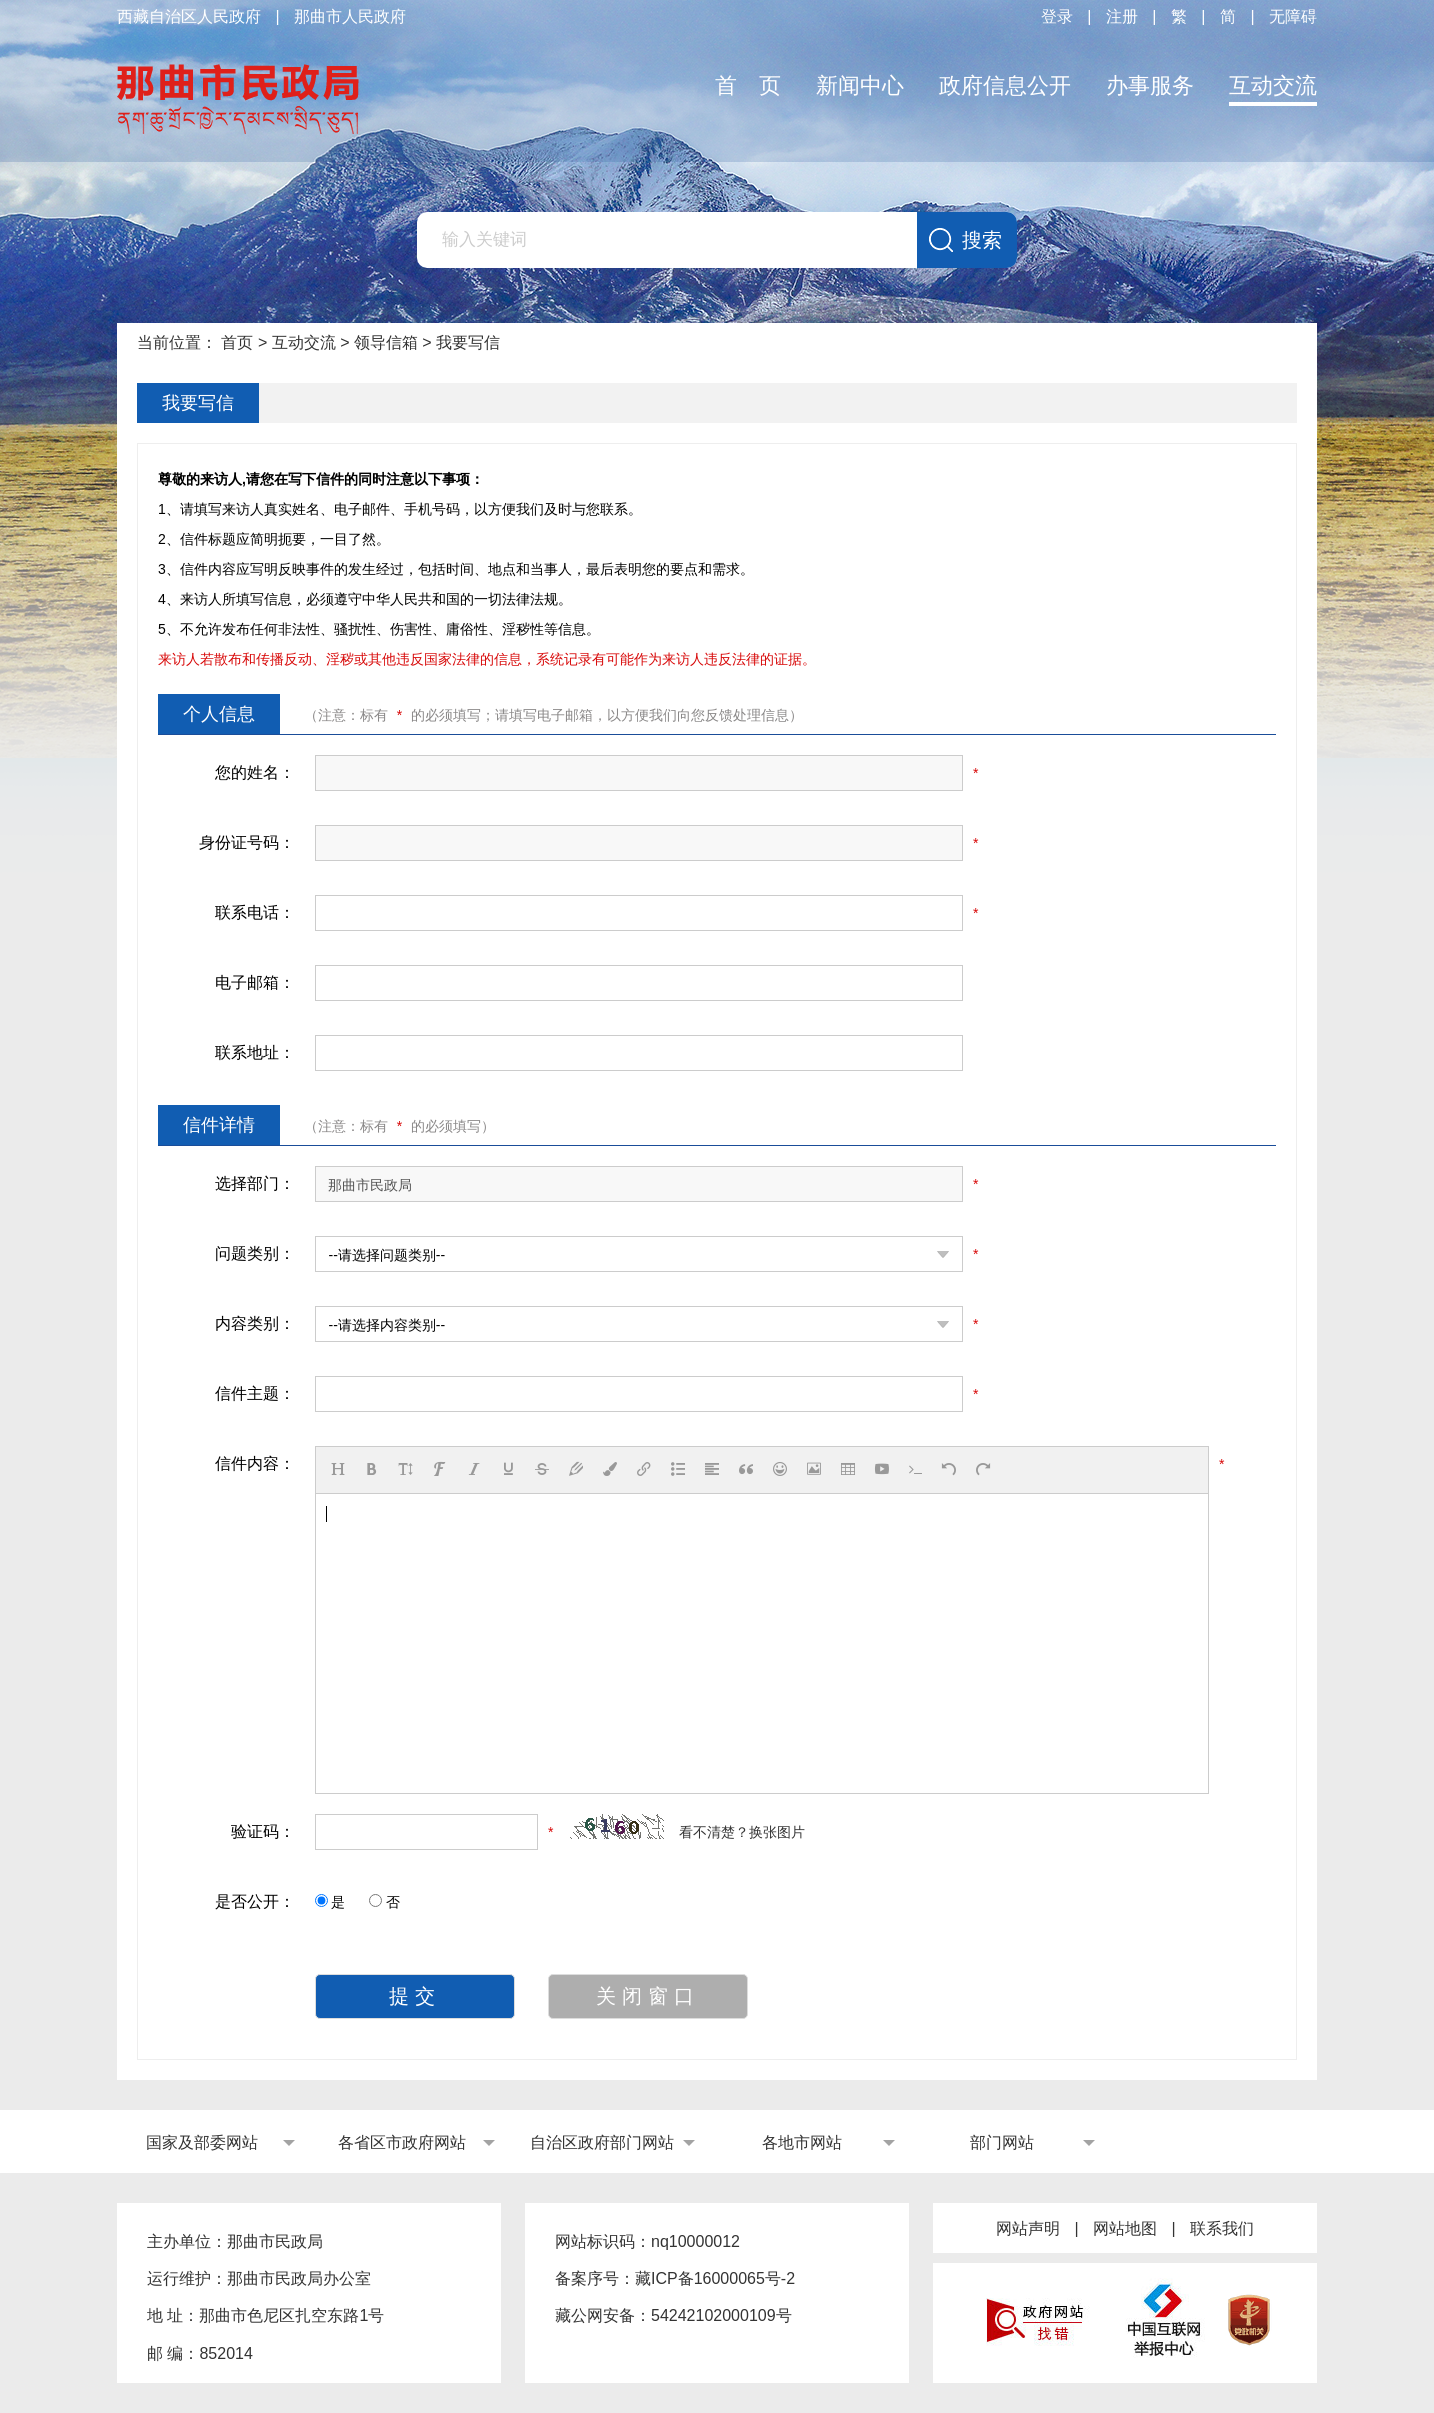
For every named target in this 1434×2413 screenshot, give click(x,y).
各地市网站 (802, 2142)
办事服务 (1150, 85)
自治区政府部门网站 (602, 2142)
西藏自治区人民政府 (189, 16)
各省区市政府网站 (402, 2142)
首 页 (748, 85)
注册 (1122, 16)
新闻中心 (860, 85)
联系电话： (255, 912)
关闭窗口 (648, 1996)
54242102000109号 (721, 2315)
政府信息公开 (1005, 85)
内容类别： (255, 1323)
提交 (415, 1996)
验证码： (263, 1831)
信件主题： (255, 1393)
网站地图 (1125, 2228)
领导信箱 (386, 342)
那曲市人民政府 (350, 16)
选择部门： (255, 1183)
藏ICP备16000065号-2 (715, 2278)
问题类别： (255, 1253)
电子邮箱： (255, 982)
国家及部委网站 (202, 2142)
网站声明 (1028, 2228)
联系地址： (255, 1052)
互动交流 (1273, 85)
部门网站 (1002, 2142)
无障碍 (1293, 16)
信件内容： (255, 1463)
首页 (237, 342)
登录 (1057, 16)
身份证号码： (247, 842)
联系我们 (1222, 2228)
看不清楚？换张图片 (742, 1832)
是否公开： (255, 1901)
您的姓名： (255, 772)
